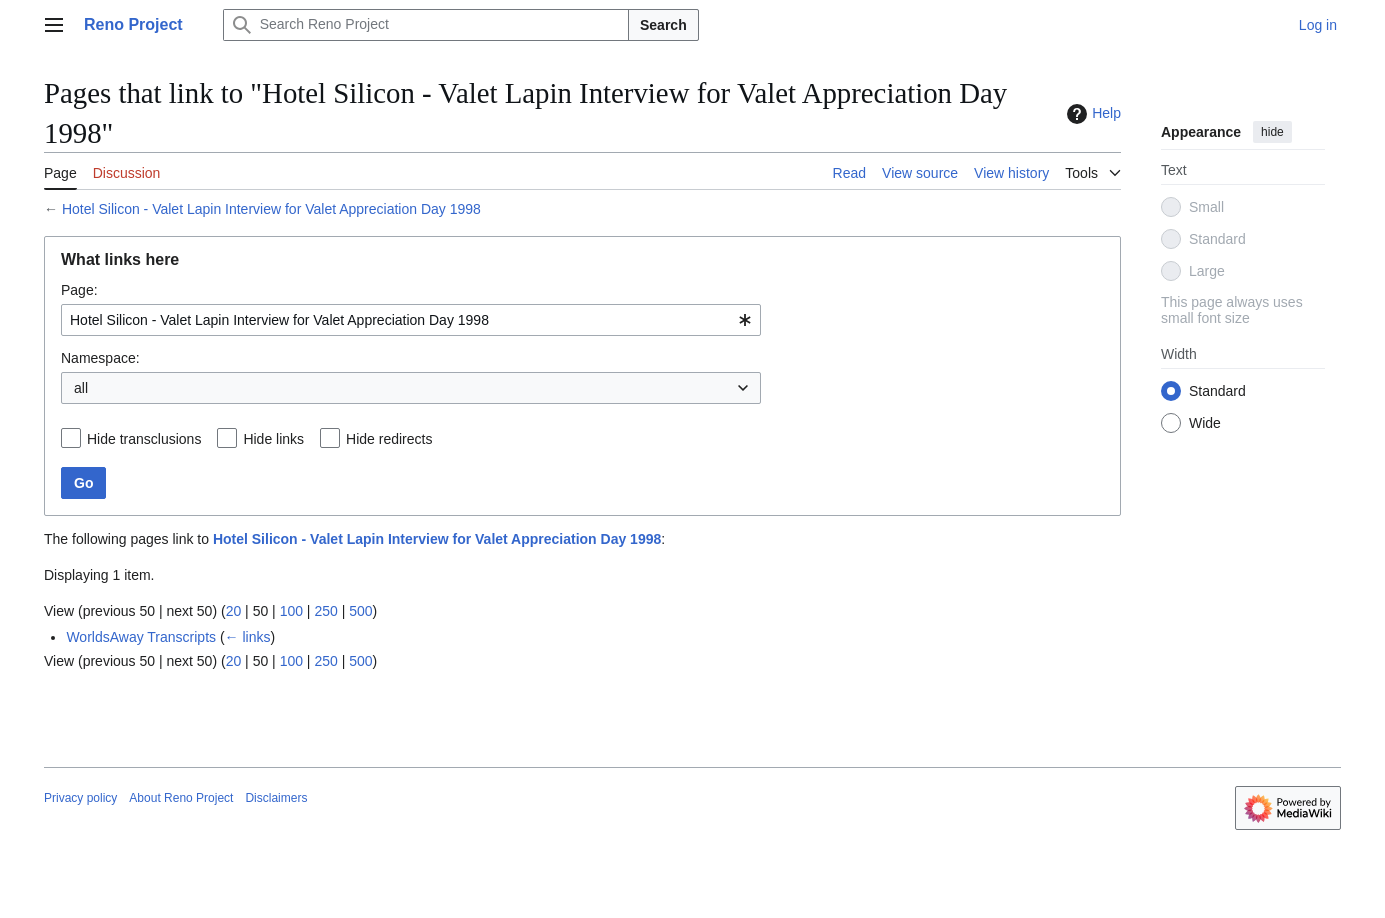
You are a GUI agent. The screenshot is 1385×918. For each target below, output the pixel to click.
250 (325, 611)
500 (360, 611)
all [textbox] (81, 388)
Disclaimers (276, 798)
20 (234, 611)
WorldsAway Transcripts (141, 637)
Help (1091, 114)
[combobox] (411, 320)
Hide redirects (389, 439)
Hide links (273, 439)
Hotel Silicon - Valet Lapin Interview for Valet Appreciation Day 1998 (271, 209)
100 (291, 611)
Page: (79, 290)
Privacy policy (80, 798)
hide (1272, 132)
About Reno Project (181, 798)
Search (663, 25)
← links (248, 637)
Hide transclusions (144, 439)
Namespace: (100, 358)
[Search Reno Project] (426, 25)
